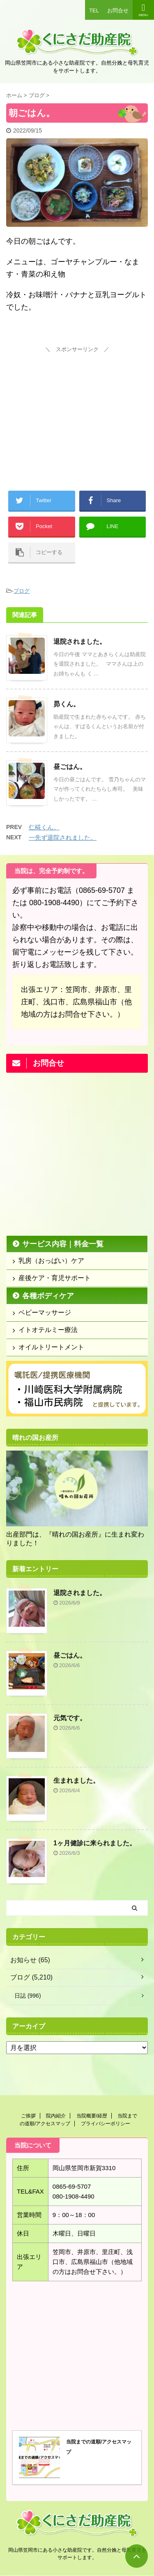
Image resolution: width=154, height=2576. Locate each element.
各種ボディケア (48, 1296)
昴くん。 (66, 704)
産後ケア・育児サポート (54, 1277)
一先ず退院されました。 (63, 837)
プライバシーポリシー (105, 2123)
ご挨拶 (28, 2116)
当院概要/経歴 (91, 2116)
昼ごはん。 (69, 766)
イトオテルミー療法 (48, 1329)
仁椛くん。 (44, 827)
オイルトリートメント (51, 1347)
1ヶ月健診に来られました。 (94, 1843)
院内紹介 (56, 2116)
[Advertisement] (77, 406)
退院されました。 (79, 641)
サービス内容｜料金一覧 (62, 1244)
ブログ (22, 591)
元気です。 (69, 1717)
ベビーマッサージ (44, 1312)
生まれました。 (76, 1780)
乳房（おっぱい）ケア (51, 1260)
